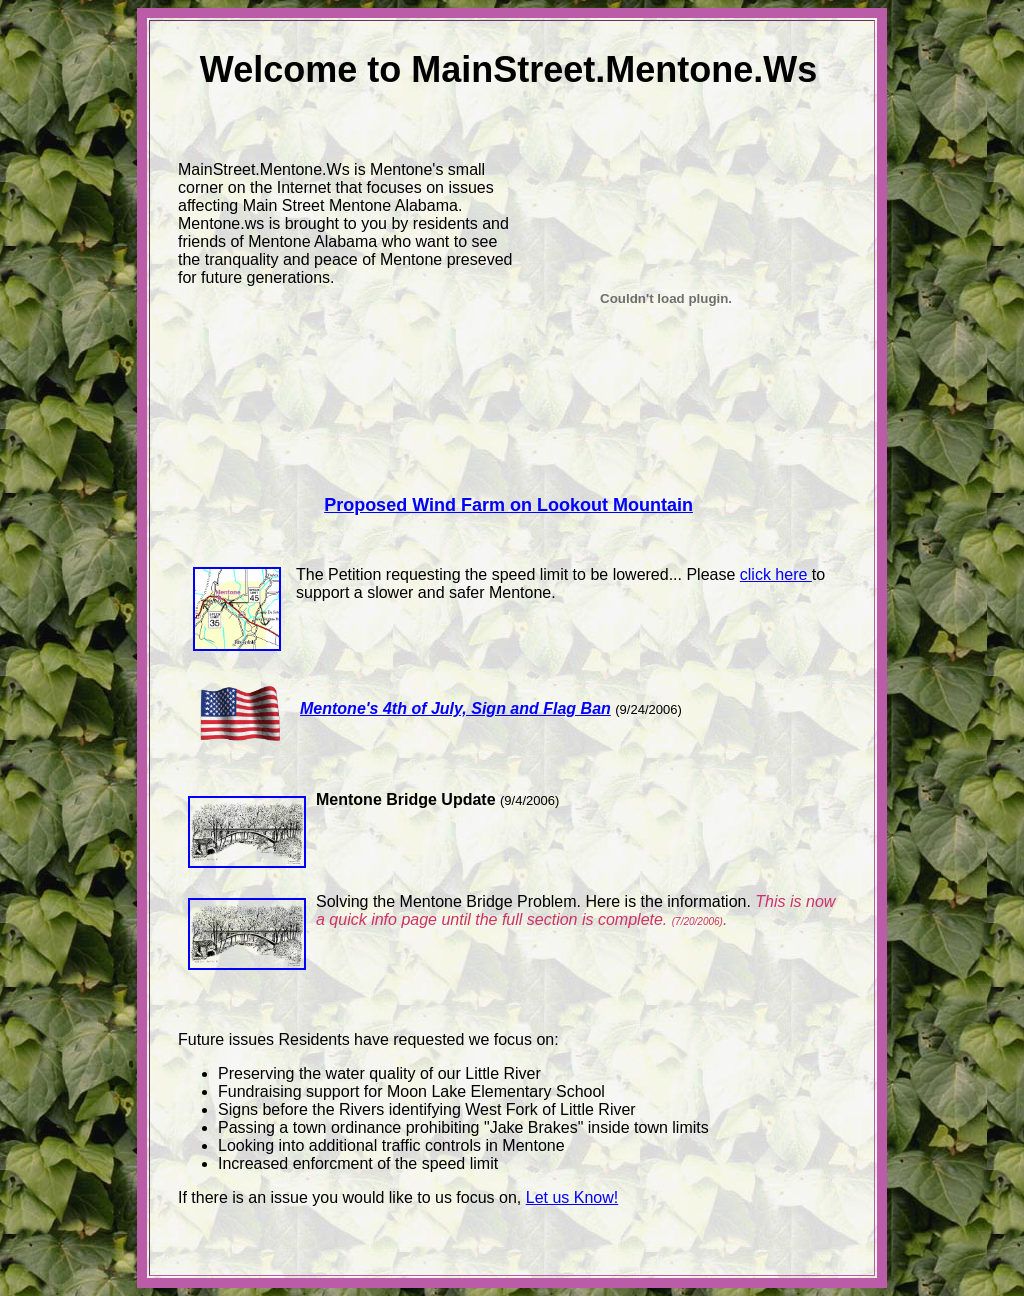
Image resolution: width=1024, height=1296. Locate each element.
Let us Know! (572, 1197)
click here (776, 574)
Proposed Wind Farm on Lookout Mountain (508, 505)
